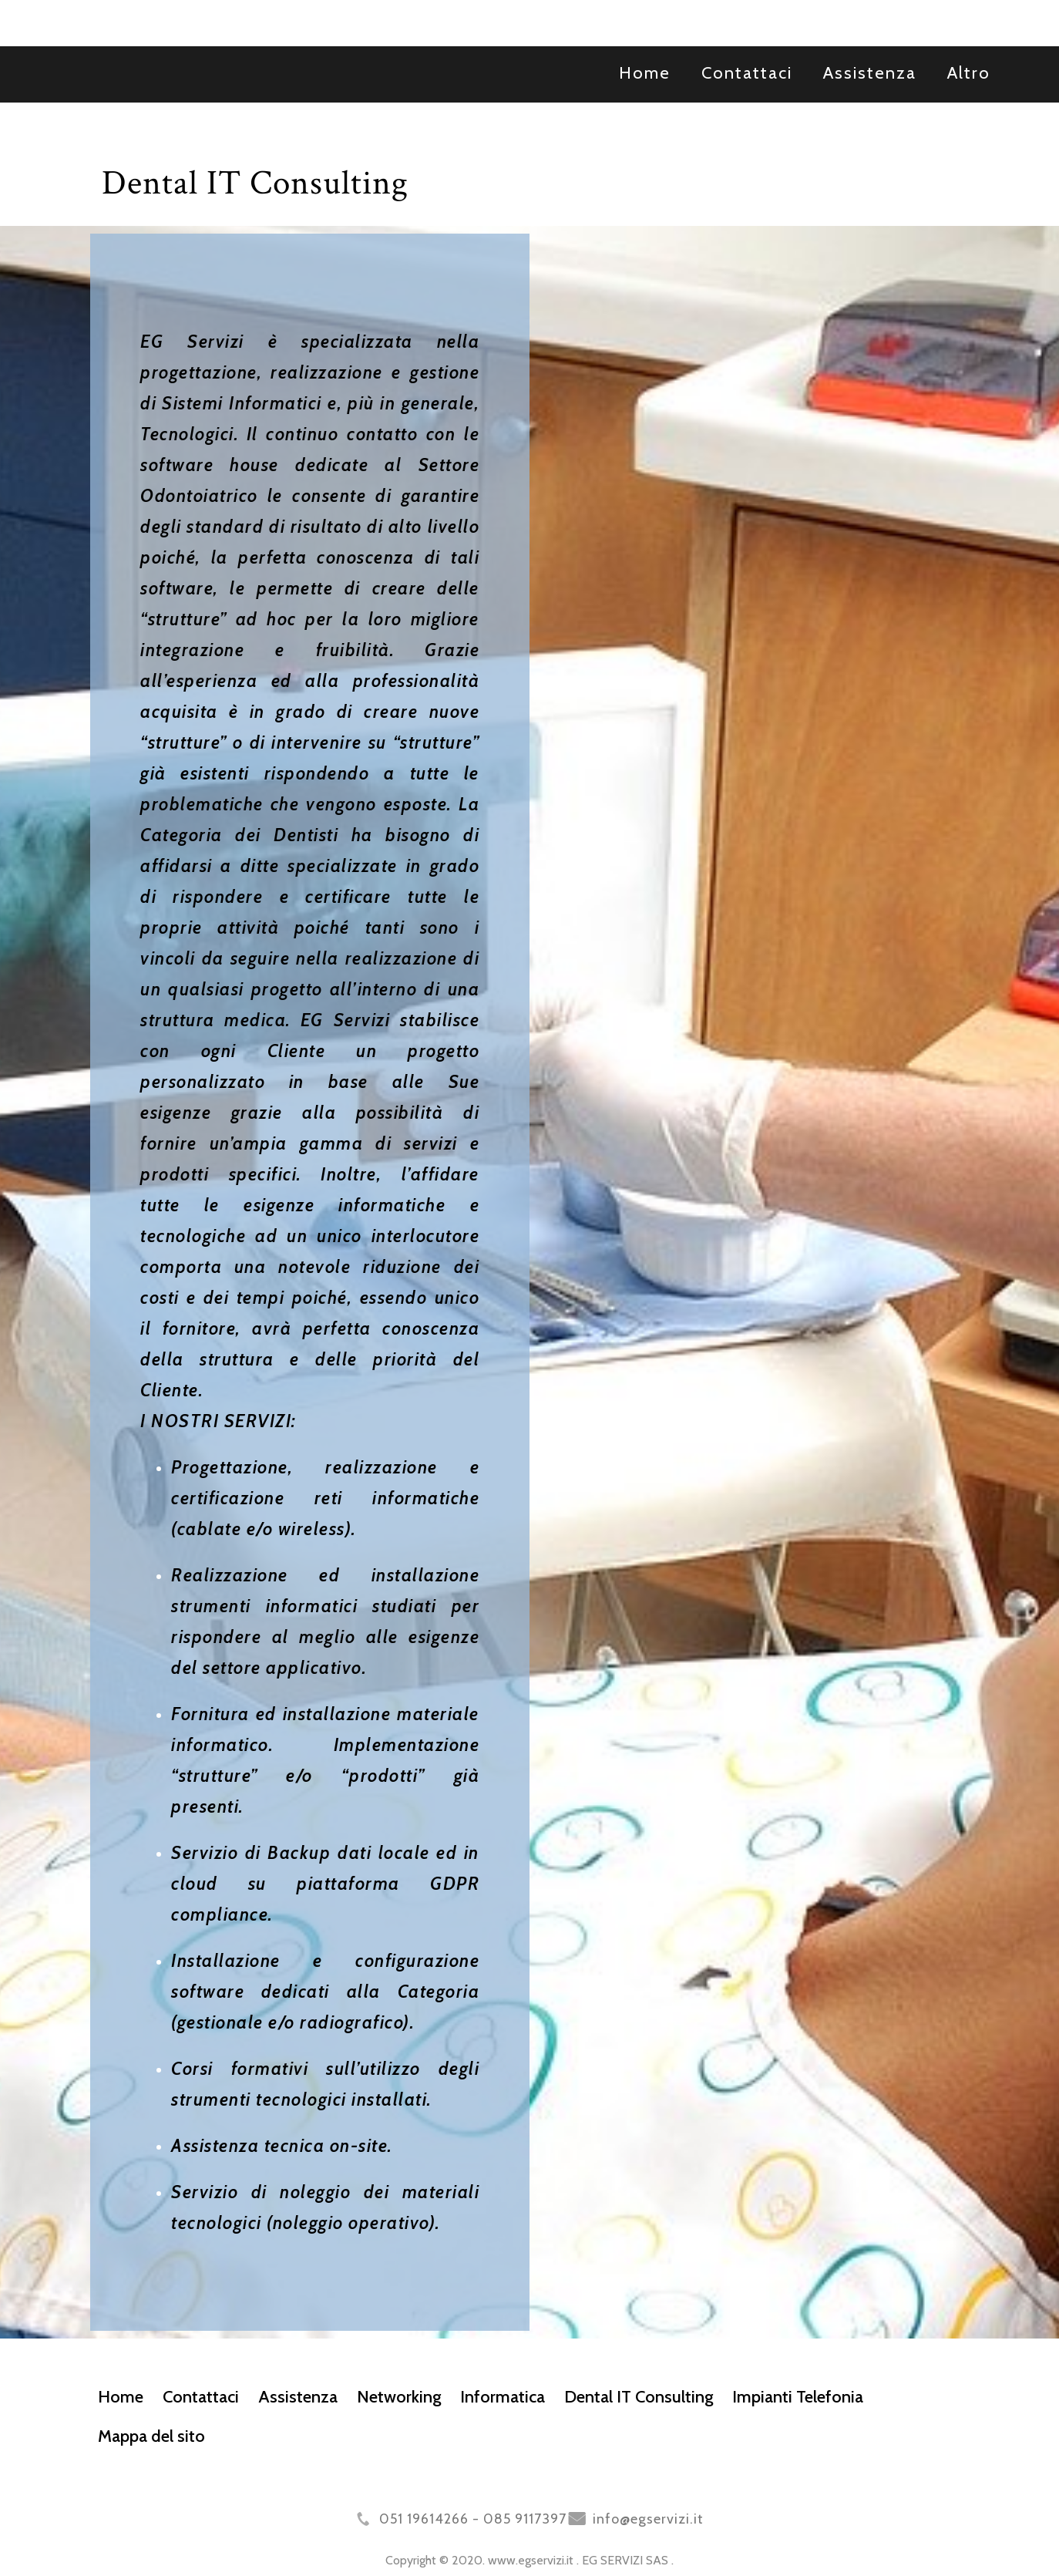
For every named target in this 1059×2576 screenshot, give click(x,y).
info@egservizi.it (648, 2518)
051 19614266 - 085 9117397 (472, 2518)
